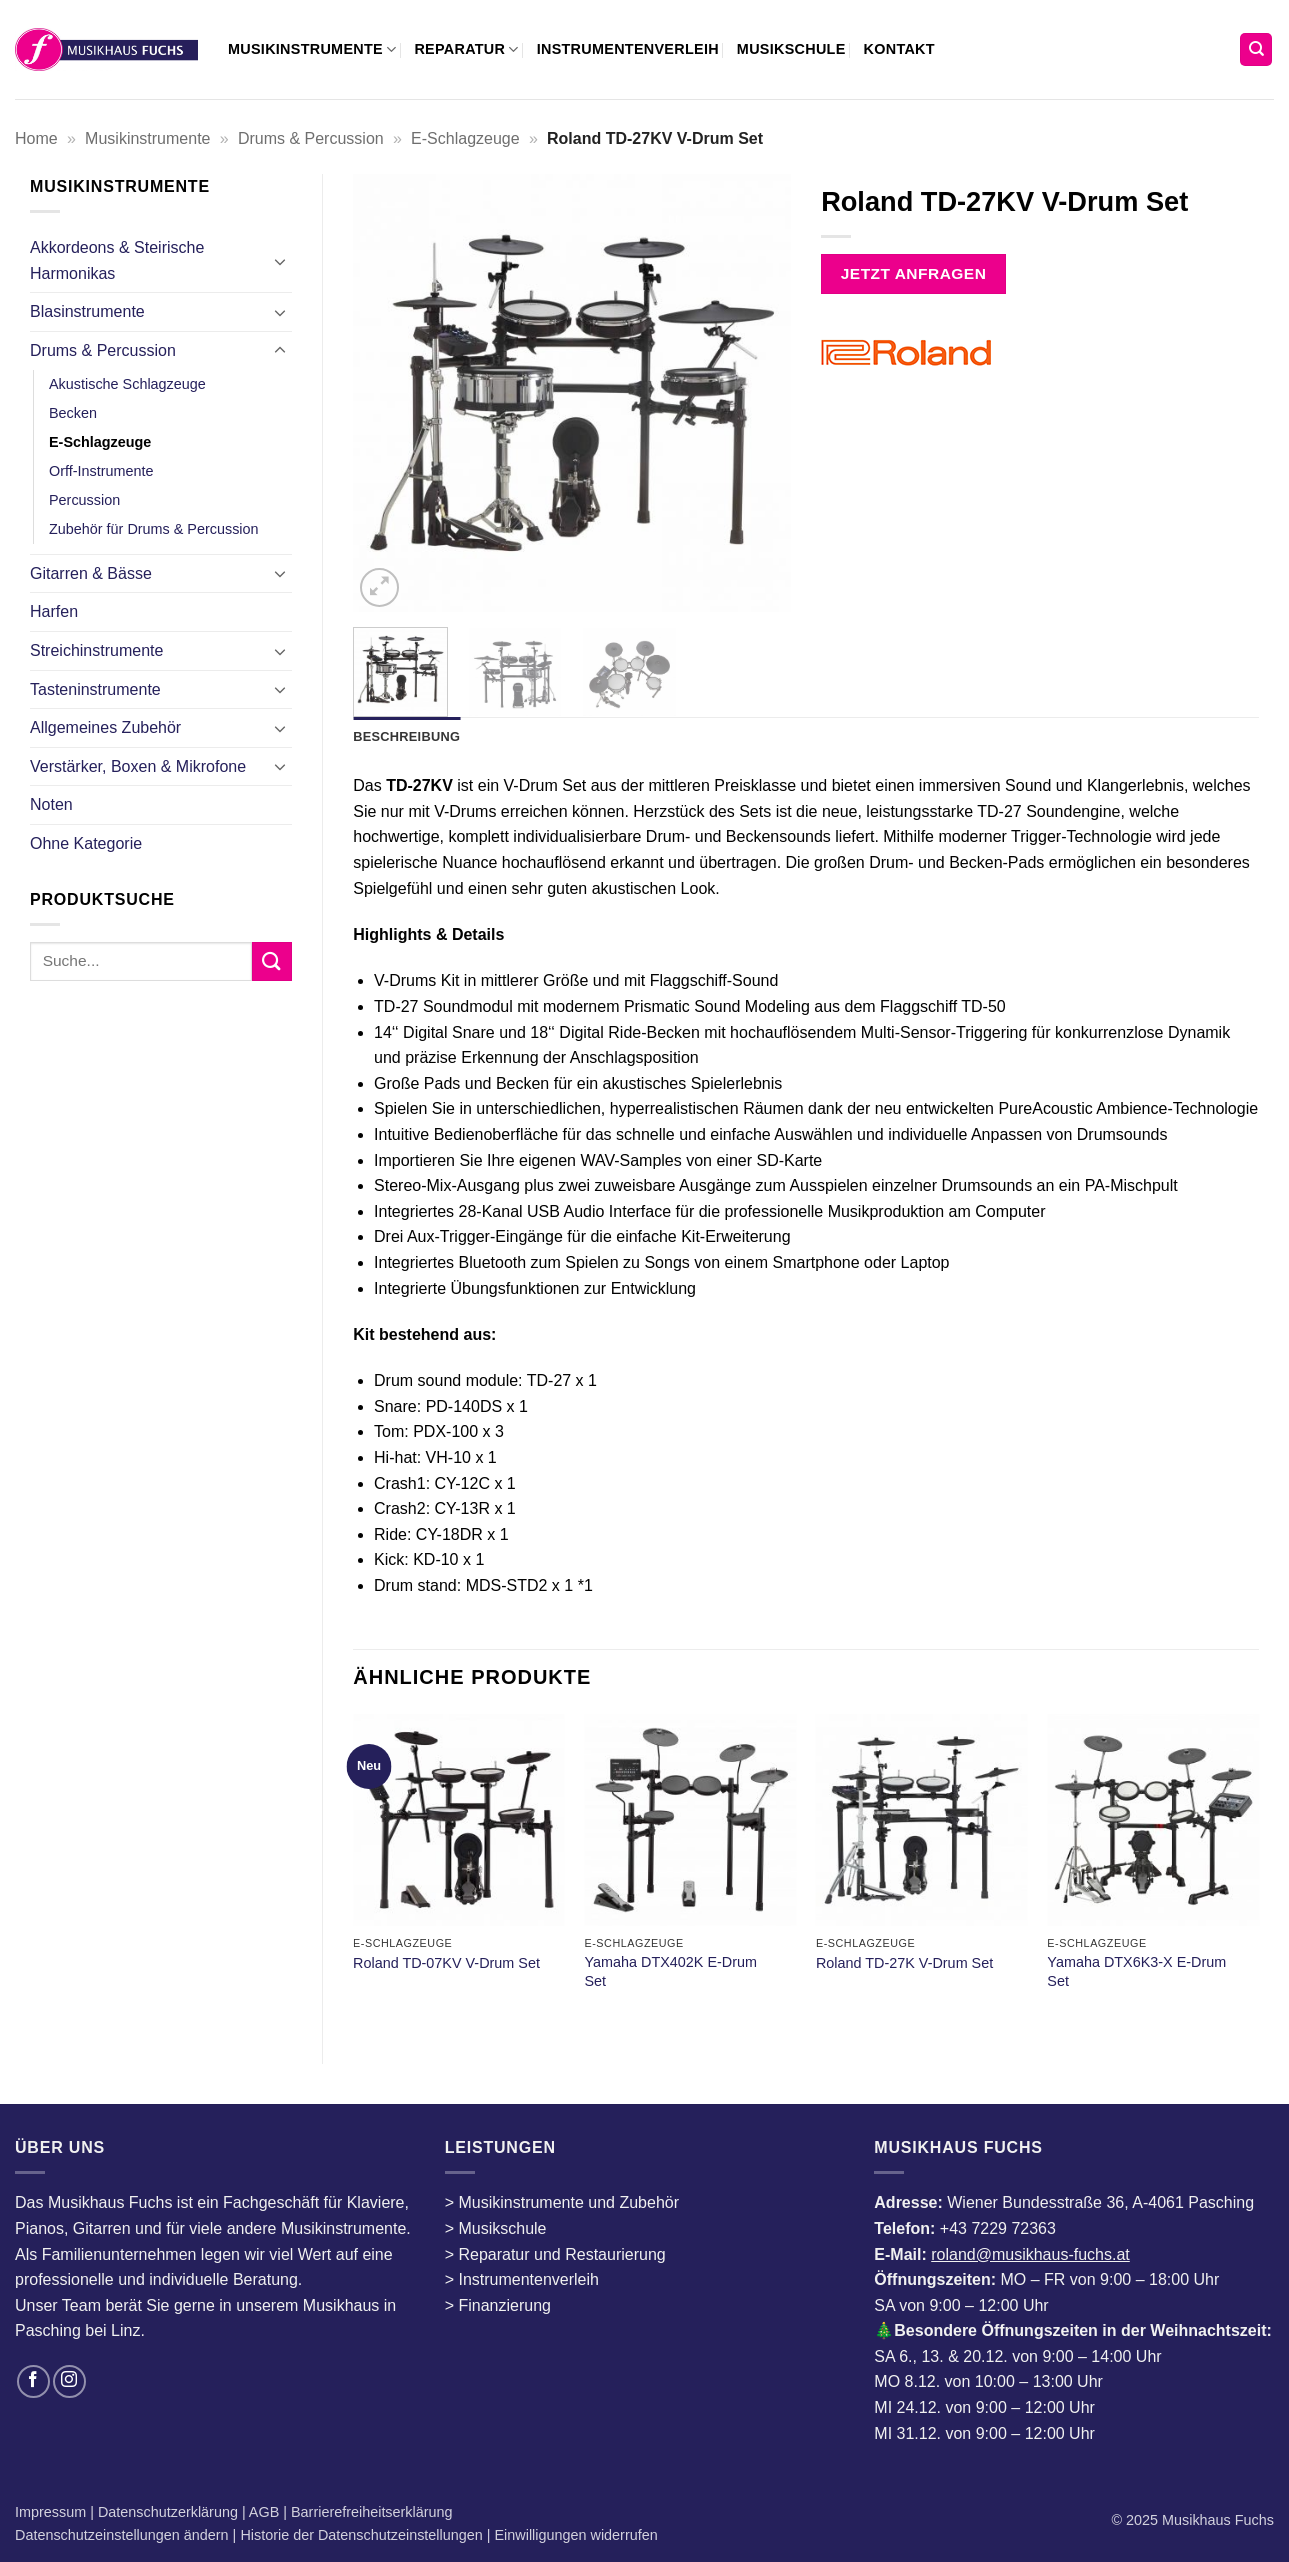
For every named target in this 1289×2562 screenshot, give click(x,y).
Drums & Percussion (311, 138)
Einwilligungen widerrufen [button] (576, 2535)
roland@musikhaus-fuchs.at (1030, 2254)
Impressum (52, 2512)
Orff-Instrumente (101, 471)
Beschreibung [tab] (406, 736)
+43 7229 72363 (998, 2228)
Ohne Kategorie (86, 843)
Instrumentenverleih (628, 49)
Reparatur (466, 49)
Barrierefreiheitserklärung (370, 2512)
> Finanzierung (498, 2305)
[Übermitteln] (272, 961)
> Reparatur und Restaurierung (555, 2254)
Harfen (54, 611)
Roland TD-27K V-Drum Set (904, 1963)
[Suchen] (1256, 49)
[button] (379, 587)
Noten (51, 804)
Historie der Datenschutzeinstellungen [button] (361, 2535)
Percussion (84, 500)
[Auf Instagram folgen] (69, 2381)
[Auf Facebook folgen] (33, 2381)
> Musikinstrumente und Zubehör (562, 2202)
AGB (266, 2512)
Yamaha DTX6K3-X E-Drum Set (1136, 1971)
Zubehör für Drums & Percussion (154, 529)
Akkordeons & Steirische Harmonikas (117, 260)
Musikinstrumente (312, 49)
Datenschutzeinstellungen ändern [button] (122, 2535)
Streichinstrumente (96, 650)
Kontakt (899, 49)
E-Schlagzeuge (465, 138)
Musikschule (791, 49)
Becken (73, 413)
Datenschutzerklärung (170, 2512)
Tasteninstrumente (95, 689)
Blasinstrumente (87, 311)
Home (36, 138)
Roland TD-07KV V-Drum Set (446, 1963)
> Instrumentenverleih (522, 2279)
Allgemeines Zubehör (105, 727)
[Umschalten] (280, 261)
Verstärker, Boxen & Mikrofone (138, 766)
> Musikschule (496, 2228)
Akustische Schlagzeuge (127, 384)
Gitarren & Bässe (91, 573)
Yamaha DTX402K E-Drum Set (670, 1971)
